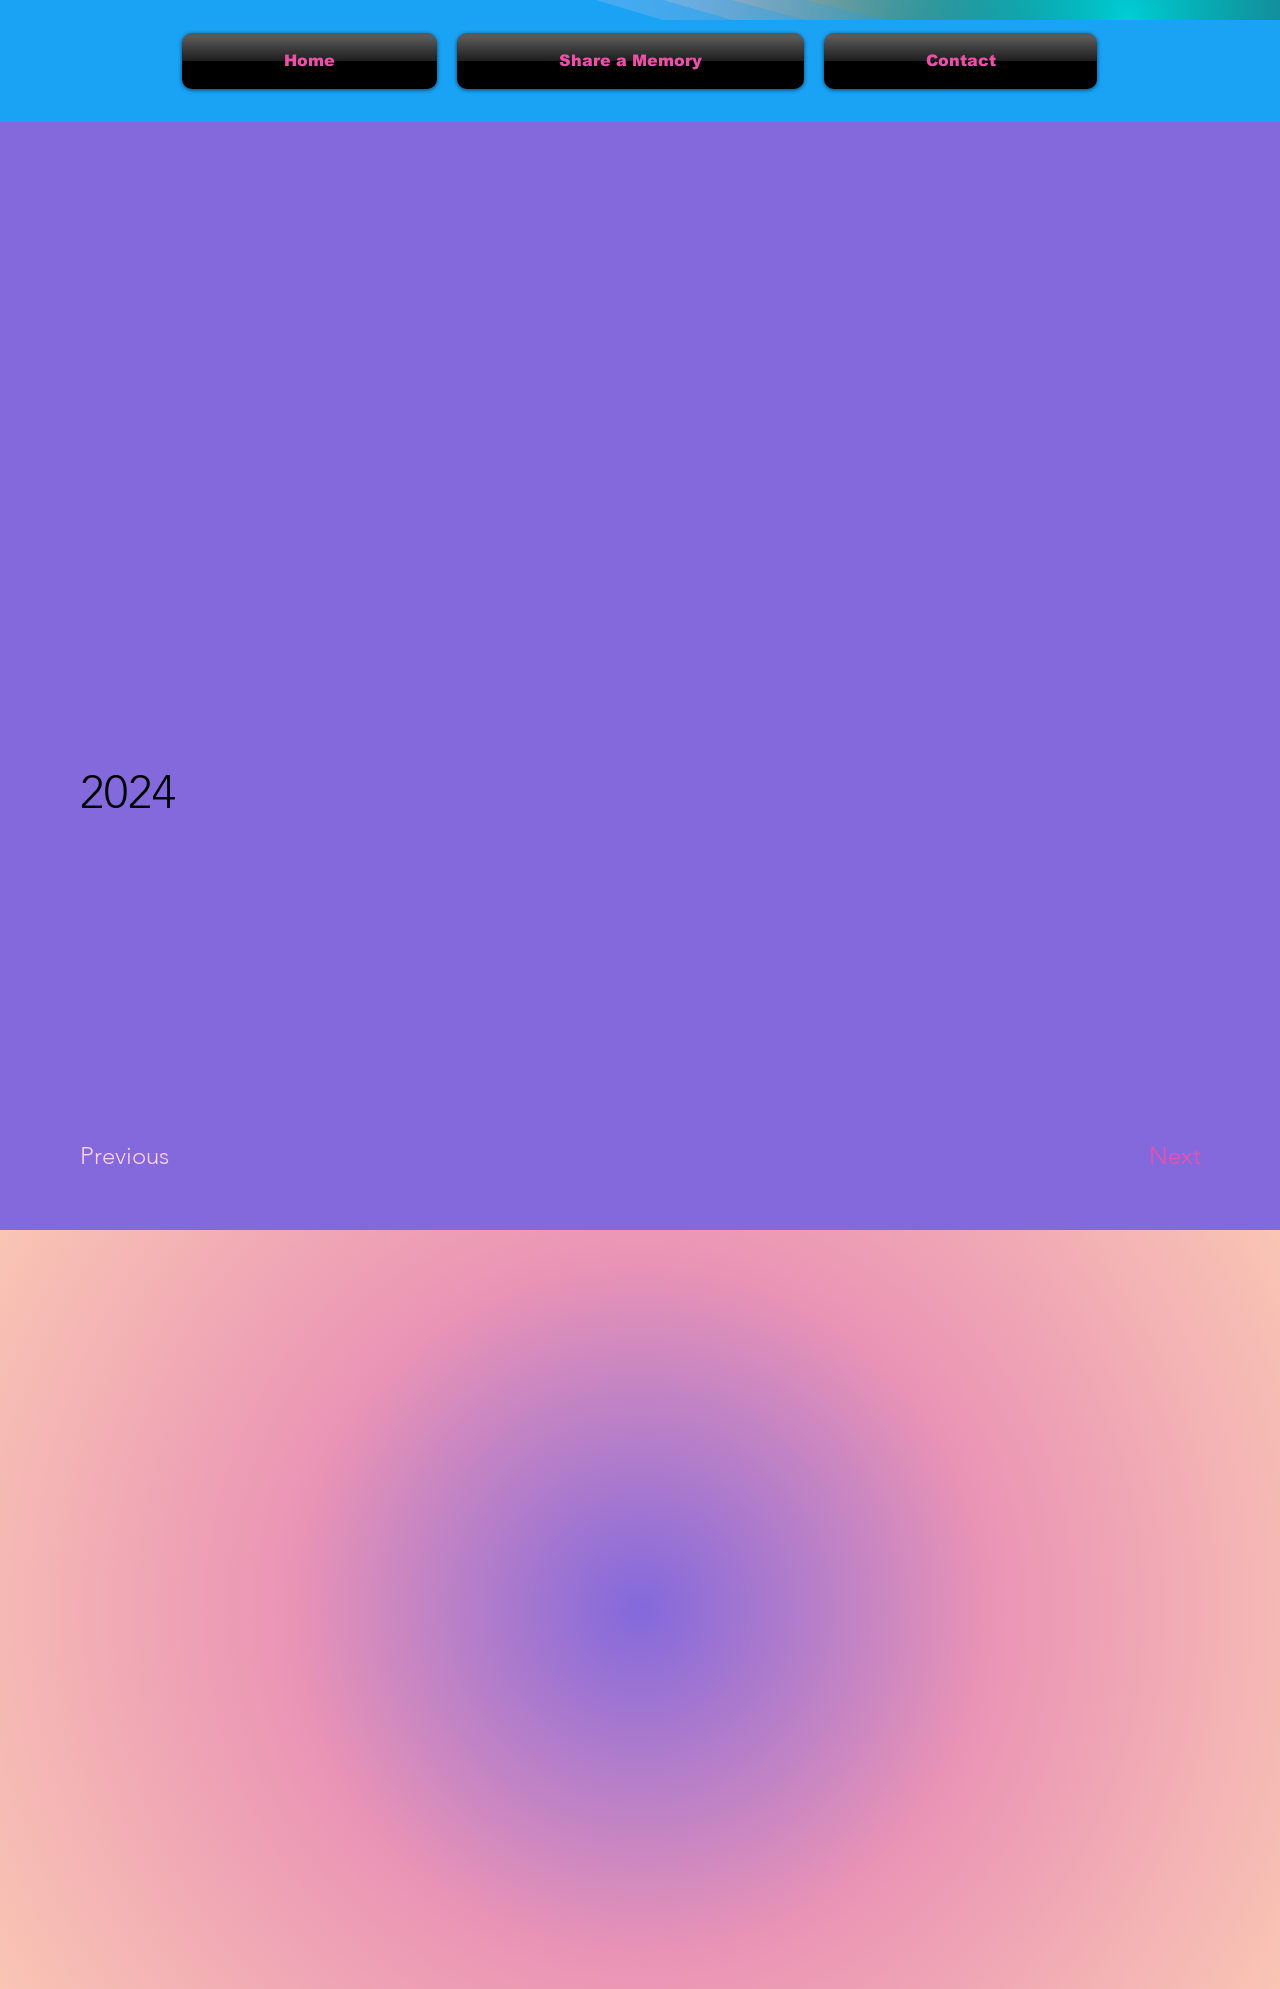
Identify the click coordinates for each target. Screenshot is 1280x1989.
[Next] (1135, 1156)
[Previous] (151, 1156)
